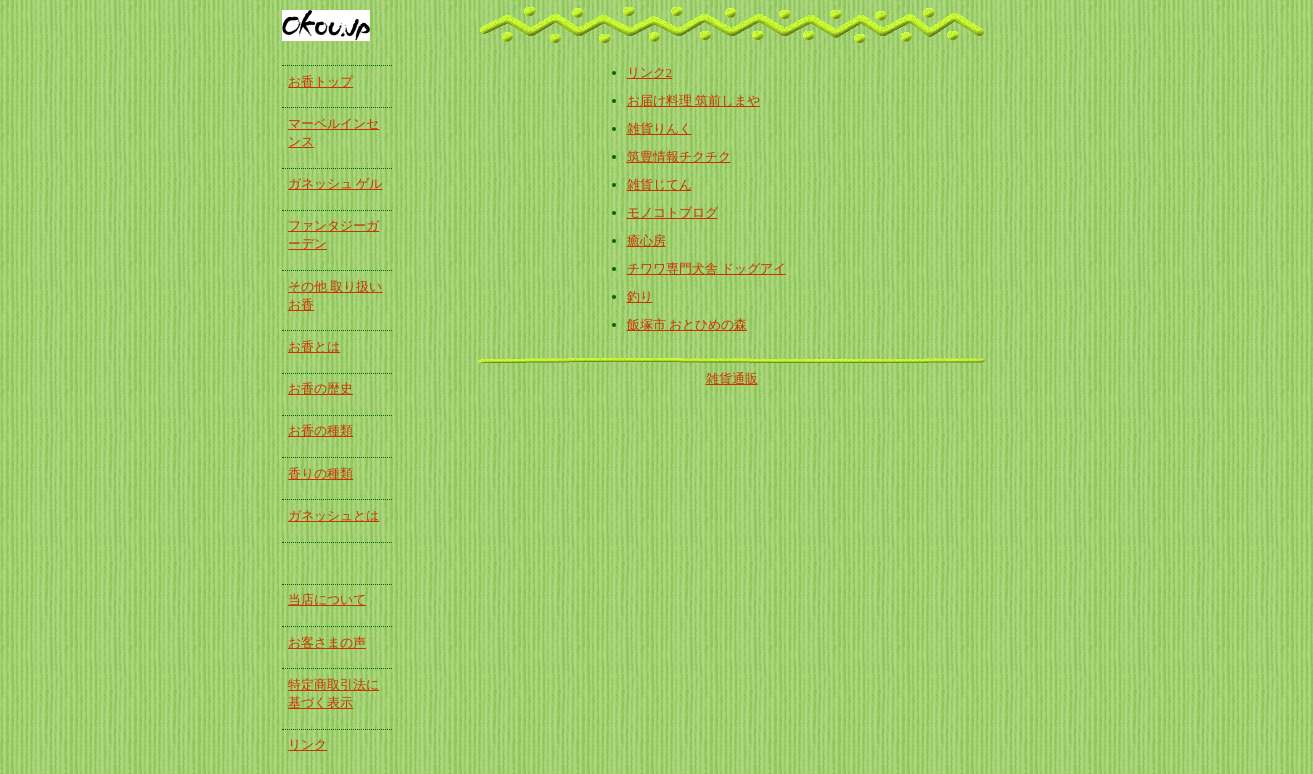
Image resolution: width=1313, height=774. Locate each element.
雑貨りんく (659, 128)
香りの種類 (320, 473)
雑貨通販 (732, 378)
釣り (640, 296)
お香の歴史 (320, 388)
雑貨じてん (659, 184)
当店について (327, 599)
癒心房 (646, 240)
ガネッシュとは (333, 515)
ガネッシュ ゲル (335, 183)
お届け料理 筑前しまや (693, 100)
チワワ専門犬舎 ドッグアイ (706, 268)
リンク (307, 744)
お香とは (314, 346)
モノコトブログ (672, 212)
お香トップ (320, 81)
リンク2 (650, 72)
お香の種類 (320, 430)
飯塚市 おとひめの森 (687, 324)
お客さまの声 (327, 642)
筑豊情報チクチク (679, 156)
